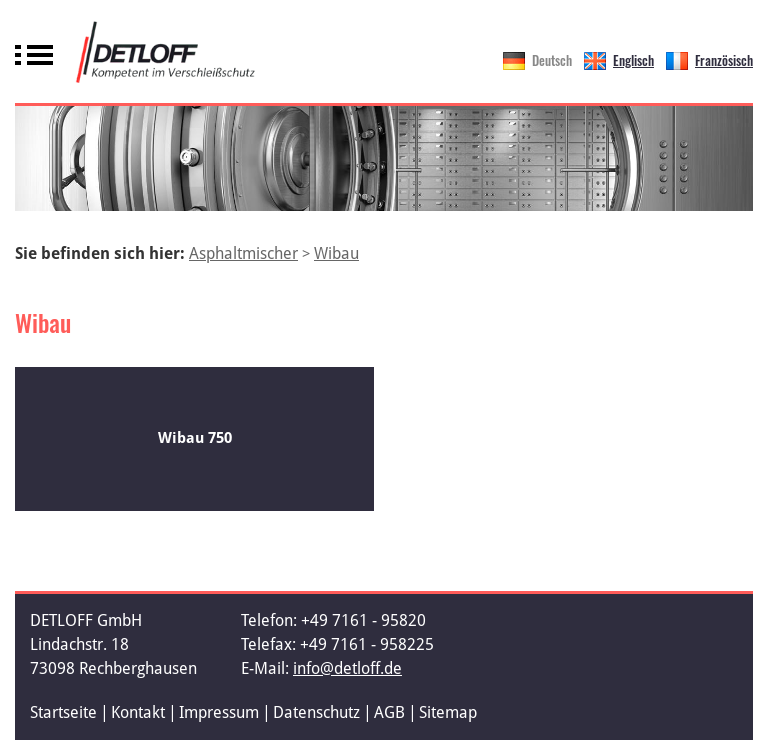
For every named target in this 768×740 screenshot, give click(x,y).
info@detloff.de (347, 668)
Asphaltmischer (243, 253)
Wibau (336, 253)
